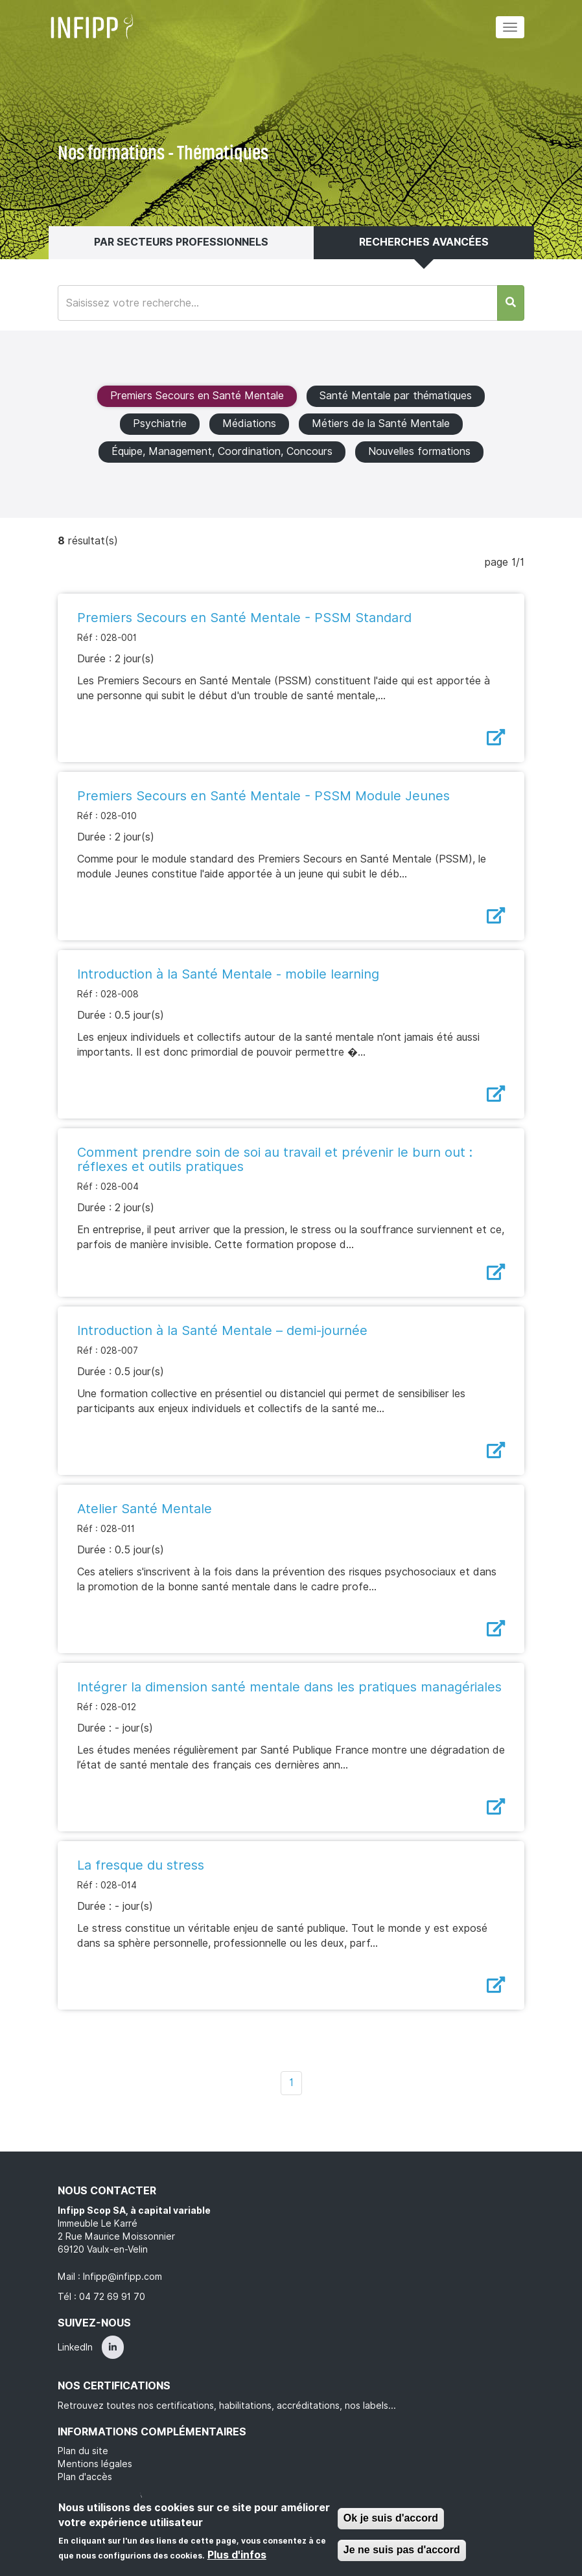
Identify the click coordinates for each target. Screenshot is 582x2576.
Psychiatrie (160, 423)
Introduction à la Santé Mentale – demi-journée (222, 1330)
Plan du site (83, 2451)
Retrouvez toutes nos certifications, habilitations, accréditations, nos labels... (227, 2405)
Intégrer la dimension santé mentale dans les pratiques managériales (289, 1687)
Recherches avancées (424, 242)
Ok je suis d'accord (390, 2518)
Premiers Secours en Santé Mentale (197, 395)
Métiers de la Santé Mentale (381, 423)
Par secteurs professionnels (181, 242)
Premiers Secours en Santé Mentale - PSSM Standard (244, 617)
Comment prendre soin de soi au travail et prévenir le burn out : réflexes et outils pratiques (274, 1159)
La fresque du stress (140, 1865)
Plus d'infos (236, 2555)
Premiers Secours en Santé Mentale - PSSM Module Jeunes (263, 796)
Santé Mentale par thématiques (396, 395)
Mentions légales (95, 2464)
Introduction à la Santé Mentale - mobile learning (228, 974)
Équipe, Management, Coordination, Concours (221, 451)
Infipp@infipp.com (122, 2276)
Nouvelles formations (419, 451)
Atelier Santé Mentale (144, 1508)
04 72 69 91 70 (112, 2297)
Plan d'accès (85, 2477)
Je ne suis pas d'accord (401, 2549)
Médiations (249, 423)
